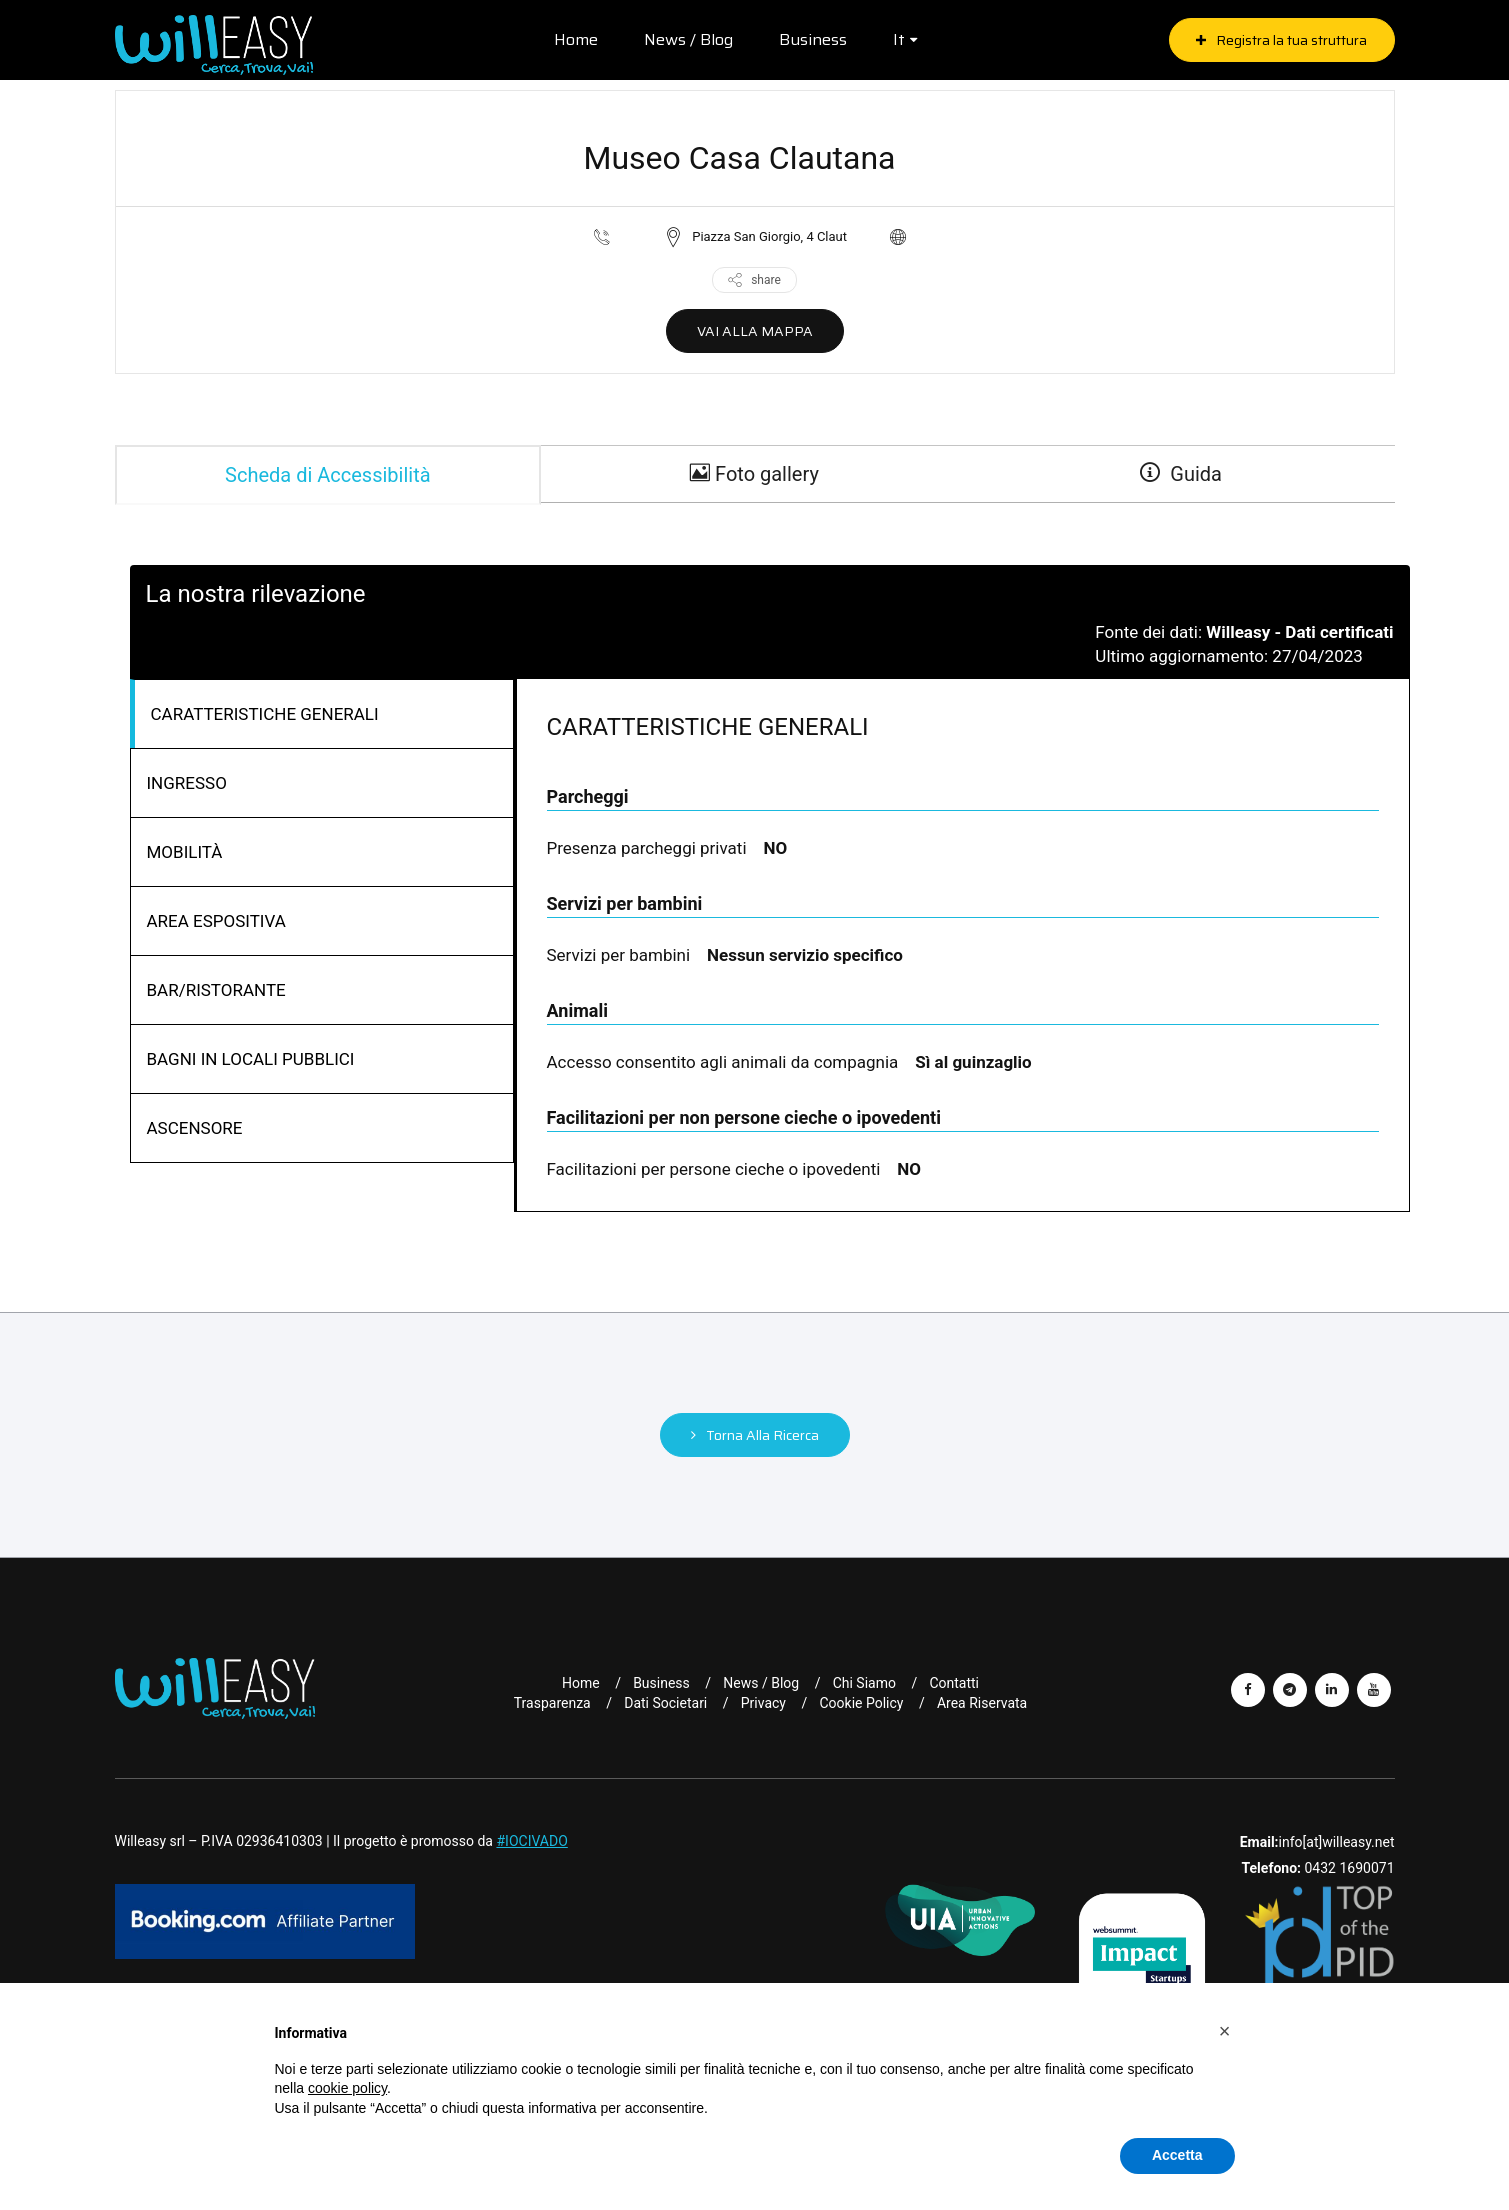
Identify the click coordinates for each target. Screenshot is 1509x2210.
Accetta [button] (1177, 2155)
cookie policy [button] (347, 2088)
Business (810, 39)
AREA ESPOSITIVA (216, 920)
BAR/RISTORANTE (216, 989)
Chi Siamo (864, 1682)
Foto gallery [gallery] (754, 474)
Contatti (954, 1682)
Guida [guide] (1181, 474)
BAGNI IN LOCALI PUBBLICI (251, 1058)
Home (573, 39)
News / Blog (685, 39)
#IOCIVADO (531, 1840)
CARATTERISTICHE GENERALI (265, 713)
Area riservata (982, 1702)
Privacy (763, 1702)
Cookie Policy (861, 1702)
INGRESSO (187, 782)
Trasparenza (552, 1702)
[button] (1225, 2031)
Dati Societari (665, 1702)
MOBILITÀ (185, 851)
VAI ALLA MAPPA (755, 331)
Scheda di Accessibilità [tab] (328, 474)
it (896, 39)
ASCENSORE (195, 1127)
